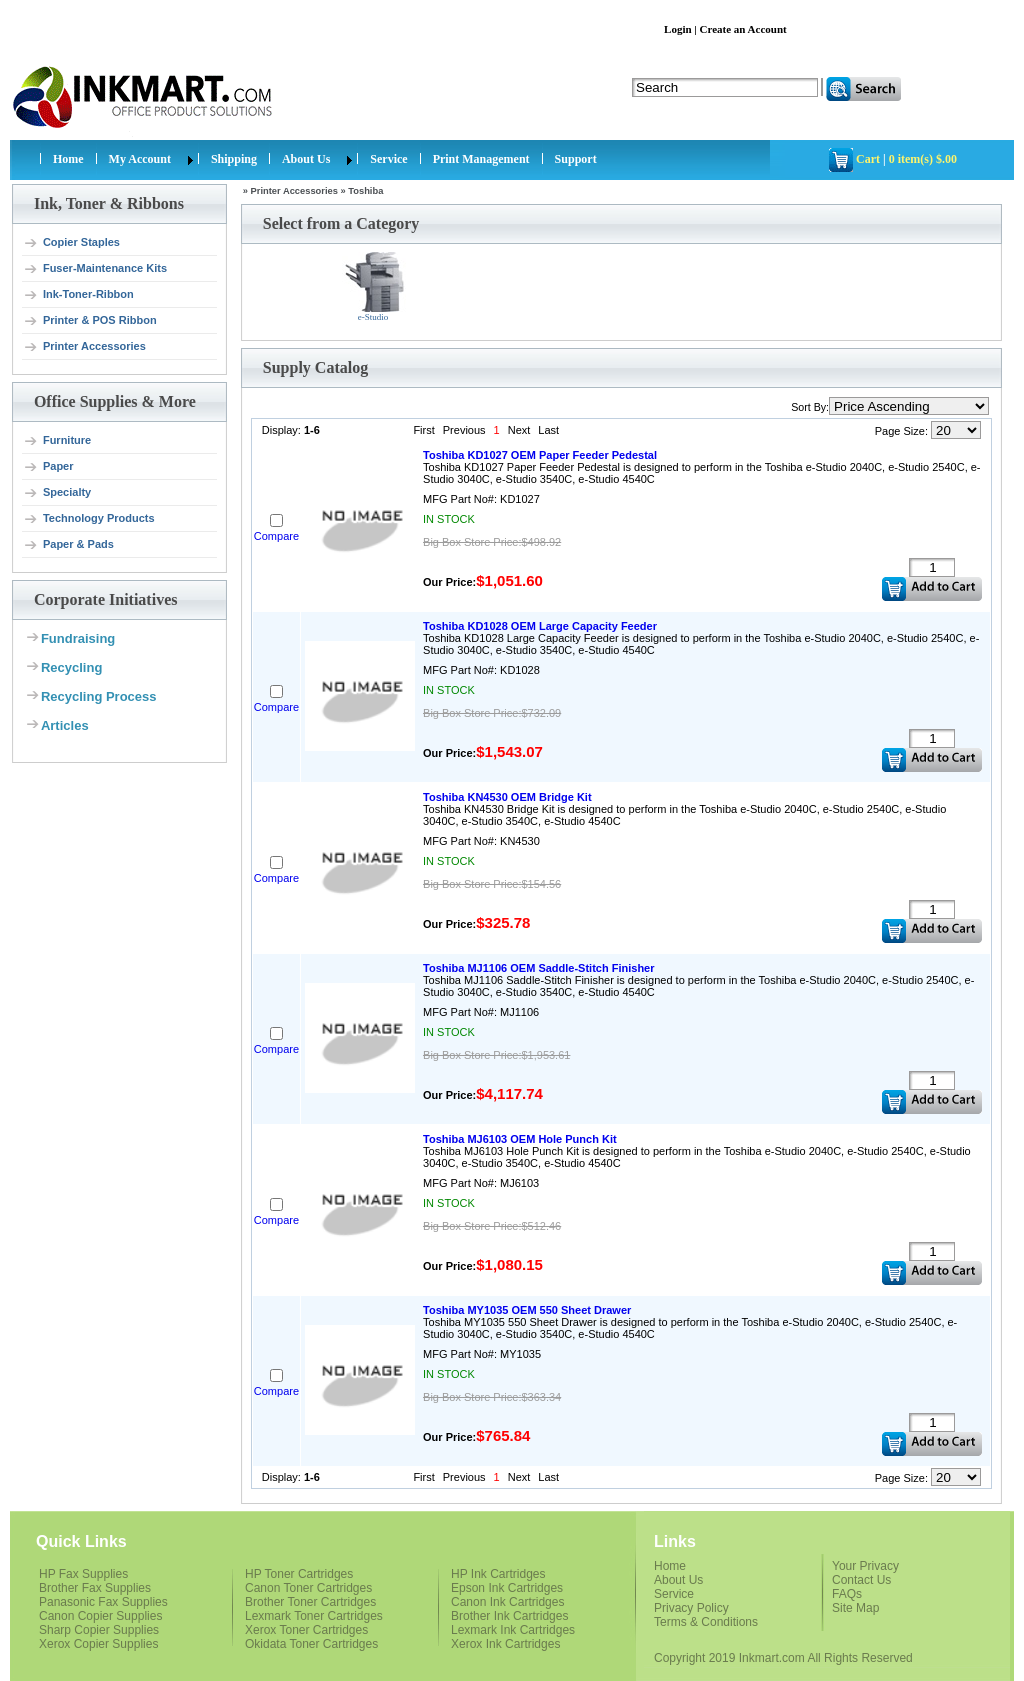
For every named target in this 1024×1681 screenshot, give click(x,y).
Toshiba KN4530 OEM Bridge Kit (507, 797)
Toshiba (365, 191)
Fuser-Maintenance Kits (95, 269)
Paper (48, 467)
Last (548, 430)
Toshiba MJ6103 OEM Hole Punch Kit (520, 1139)
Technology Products (89, 519)
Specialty (57, 493)
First (423, 430)
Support (576, 159)
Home (68, 159)
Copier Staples (71, 243)
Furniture (57, 441)
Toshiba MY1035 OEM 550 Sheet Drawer (527, 1310)
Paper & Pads (68, 545)
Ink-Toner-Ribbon (78, 295)
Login (678, 29)
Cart (868, 159)
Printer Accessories (84, 347)
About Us (306, 159)
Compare (276, 536)
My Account (140, 159)
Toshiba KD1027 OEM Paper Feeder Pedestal (540, 455)
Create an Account (743, 29)
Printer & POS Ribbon (90, 321)
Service (388, 159)
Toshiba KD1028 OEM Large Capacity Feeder (540, 626)
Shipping (234, 159)
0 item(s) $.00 (923, 159)
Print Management (481, 159)
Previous (464, 430)
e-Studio (375, 287)
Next (519, 430)
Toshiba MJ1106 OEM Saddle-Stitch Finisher (538, 968)
